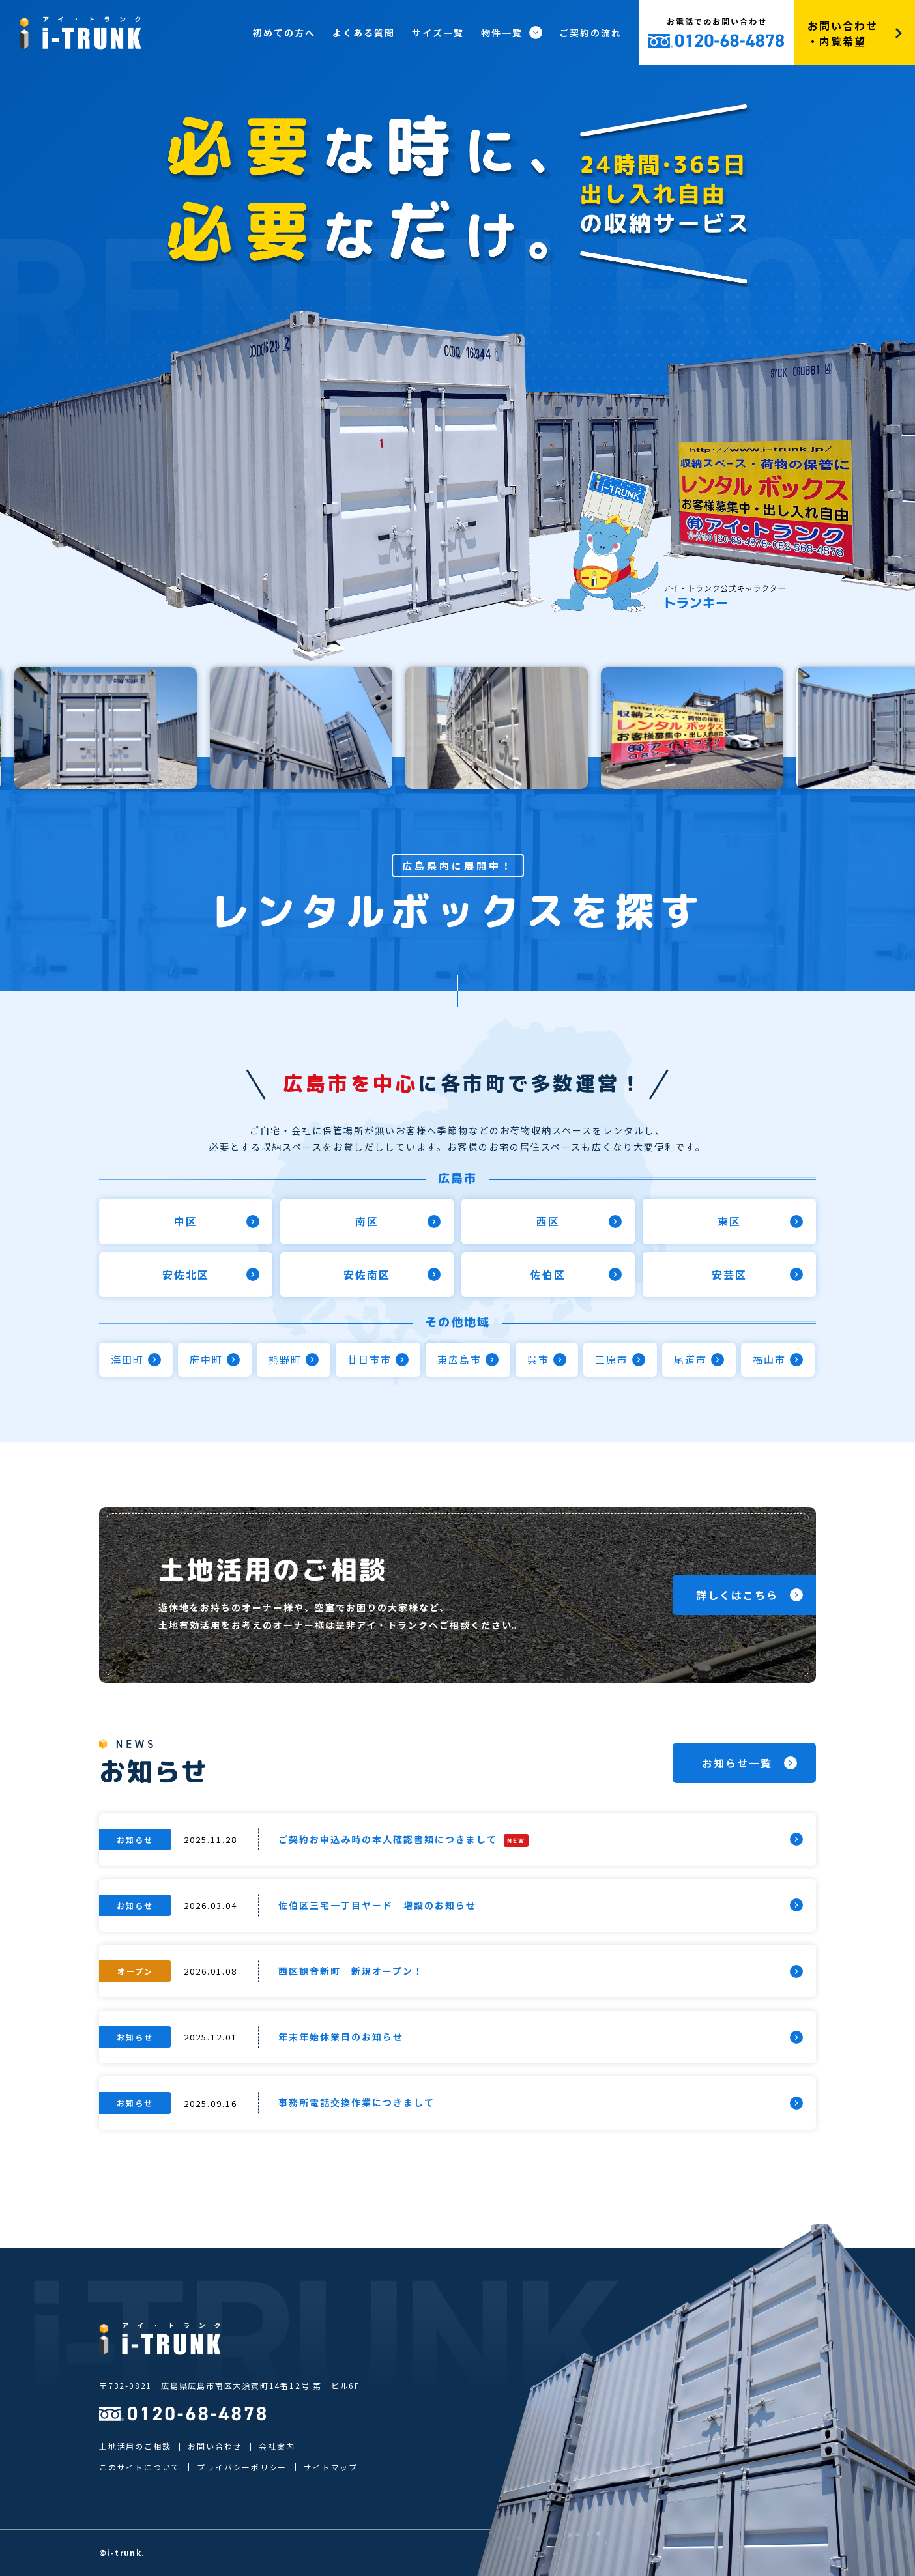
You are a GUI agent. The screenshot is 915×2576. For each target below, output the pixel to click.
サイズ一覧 (438, 32)
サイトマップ (331, 2466)
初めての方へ (284, 32)
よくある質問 (363, 32)
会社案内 (277, 2446)
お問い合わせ (215, 2446)
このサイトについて (139, 2466)
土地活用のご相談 (135, 2446)
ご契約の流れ (590, 32)
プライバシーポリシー (242, 2466)
